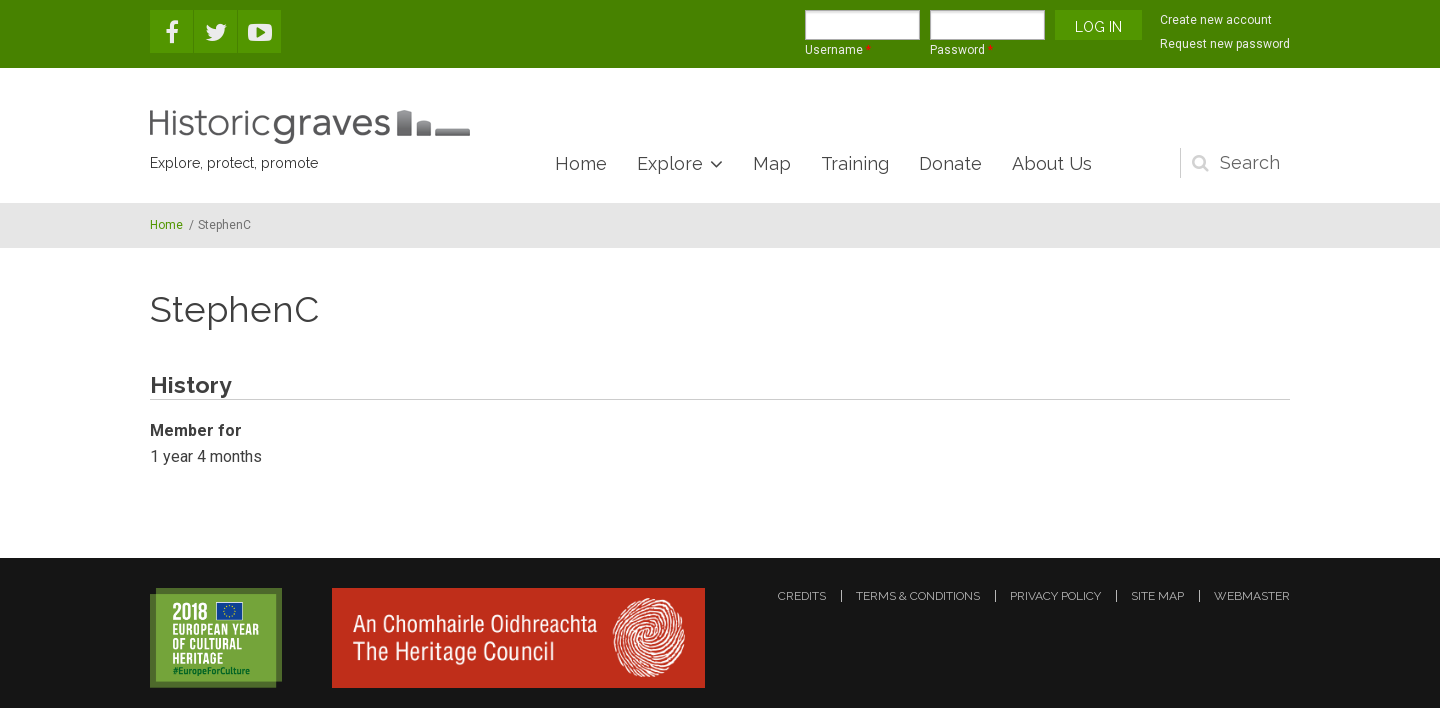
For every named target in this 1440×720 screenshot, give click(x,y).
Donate (950, 163)
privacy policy (1055, 596)
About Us (1052, 163)
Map (772, 163)
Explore (670, 163)
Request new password (1225, 44)
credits (802, 596)
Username (838, 50)
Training (855, 163)
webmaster (1252, 596)
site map (1157, 596)
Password (961, 50)
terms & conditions (918, 596)
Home (581, 163)
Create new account (1216, 20)
